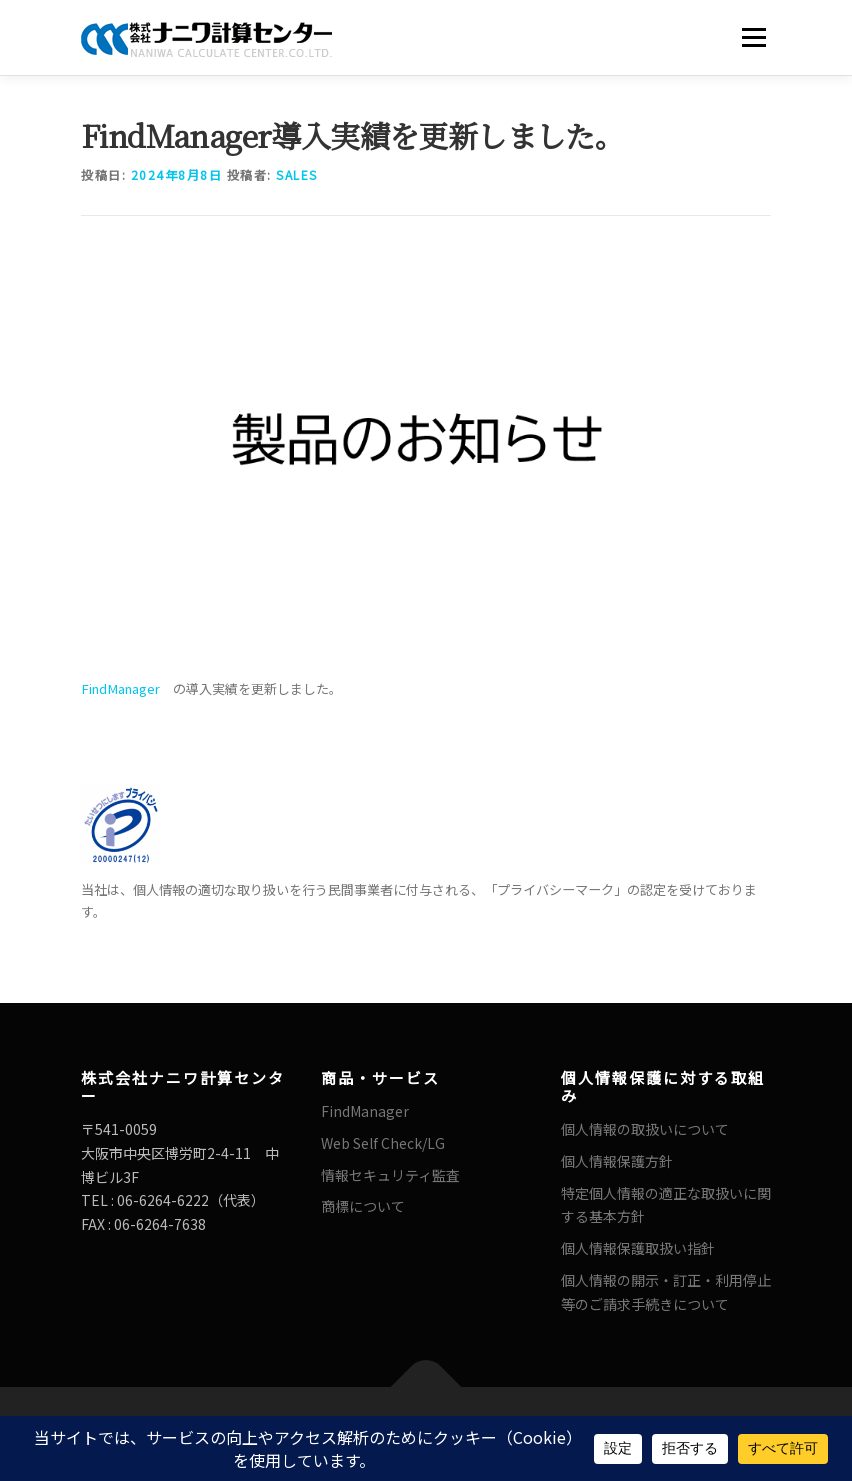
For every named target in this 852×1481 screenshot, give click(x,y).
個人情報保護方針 (617, 1161)
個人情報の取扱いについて (645, 1129)
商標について (363, 1206)
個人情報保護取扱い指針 (638, 1248)
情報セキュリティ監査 (390, 1175)
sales (297, 174)
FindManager (120, 688)
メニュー (753, 37)
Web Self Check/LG (383, 1143)
